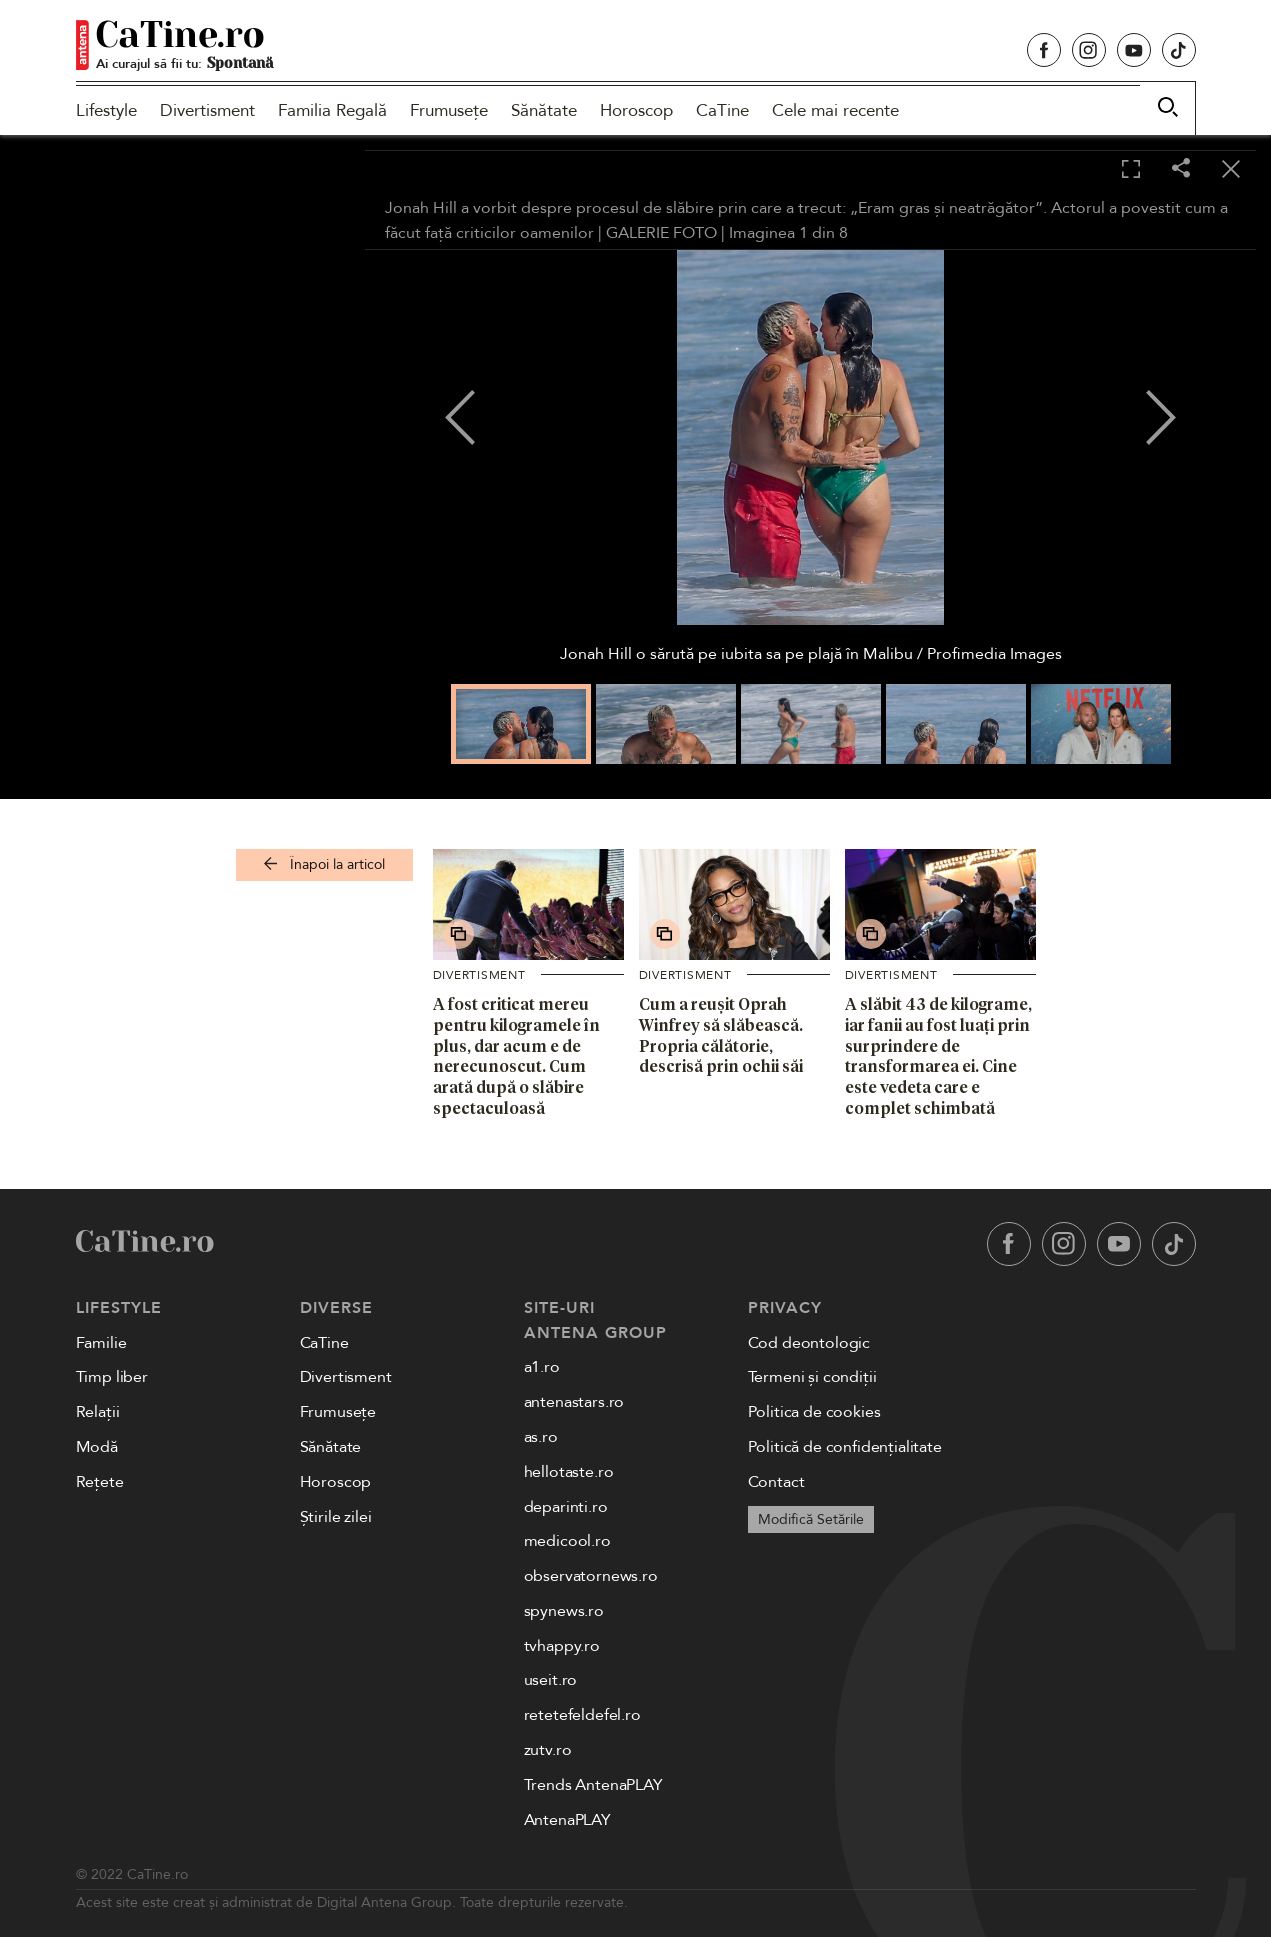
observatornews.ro (591, 1576)
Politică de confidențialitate (845, 1447)
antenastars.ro (574, 1402)
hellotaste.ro (569, 1472)
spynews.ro (564, 1611)
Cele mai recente (835, 110)
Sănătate (544, 110)
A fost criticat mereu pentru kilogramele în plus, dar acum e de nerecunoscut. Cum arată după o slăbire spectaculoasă (516, 1056)
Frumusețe (449, 110)
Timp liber (112, 1377)
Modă (97, 1447)
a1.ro (542, 1367)
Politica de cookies (814, 1412)
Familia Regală (332, 110)
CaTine (722, 110)
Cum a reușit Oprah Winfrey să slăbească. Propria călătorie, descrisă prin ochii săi (721, 1035)
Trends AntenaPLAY (593, 1785)
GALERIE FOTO (661, 233)
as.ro (541, 1437)
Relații (98, 1412)
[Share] (1181, 169)
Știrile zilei (336, 1517)
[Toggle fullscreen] (1131, 170)
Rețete (100, 1482)
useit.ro (551, 1680)
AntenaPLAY (567, 1820)
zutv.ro (548, 1750)
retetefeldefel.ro (582, 1715)
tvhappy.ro (562, 1646)
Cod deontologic (809, 1343)
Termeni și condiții (812, 1377)
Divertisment (207, 110)
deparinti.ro (566, 1507)
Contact (776, 1482)
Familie (101, 1343)
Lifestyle (106, 110)
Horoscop (636, 110)
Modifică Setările (811, 1519)
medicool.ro (567, 1541)
